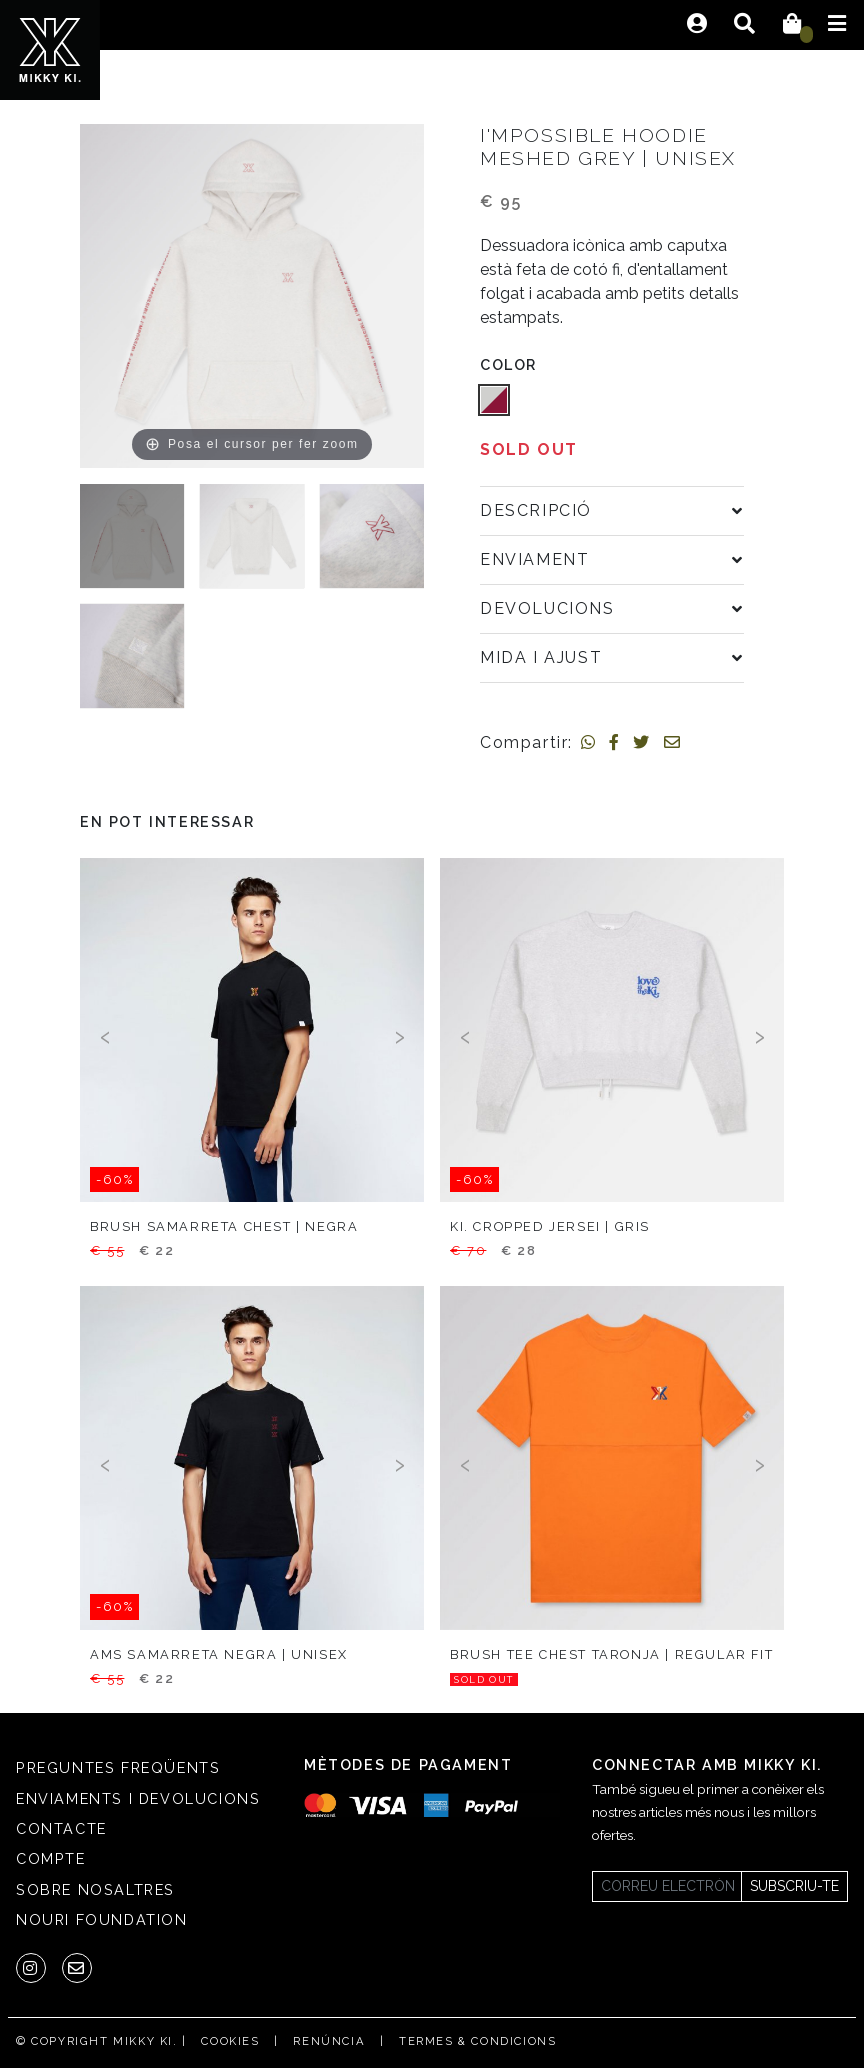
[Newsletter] (667, 1886)
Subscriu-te (794, 1886)
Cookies (230, 2041)
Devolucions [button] (547, 608)
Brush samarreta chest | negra (224, 1226)
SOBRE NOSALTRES (95, 1889)
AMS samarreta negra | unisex (219, 1654)
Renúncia (329, 2041)
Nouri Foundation (102, 1919)
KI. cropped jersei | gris (550, 1226)
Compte (51, 1858)
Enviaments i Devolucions (138, 1798)
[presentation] (105, 1035)
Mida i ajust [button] (541, 657)
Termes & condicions (477, 2041)
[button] (494, 400)
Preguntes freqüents (118, 1767)
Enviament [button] (534, 559)
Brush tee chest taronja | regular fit (611, 1654)
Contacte (61, 1828)
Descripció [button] (536, 510)
